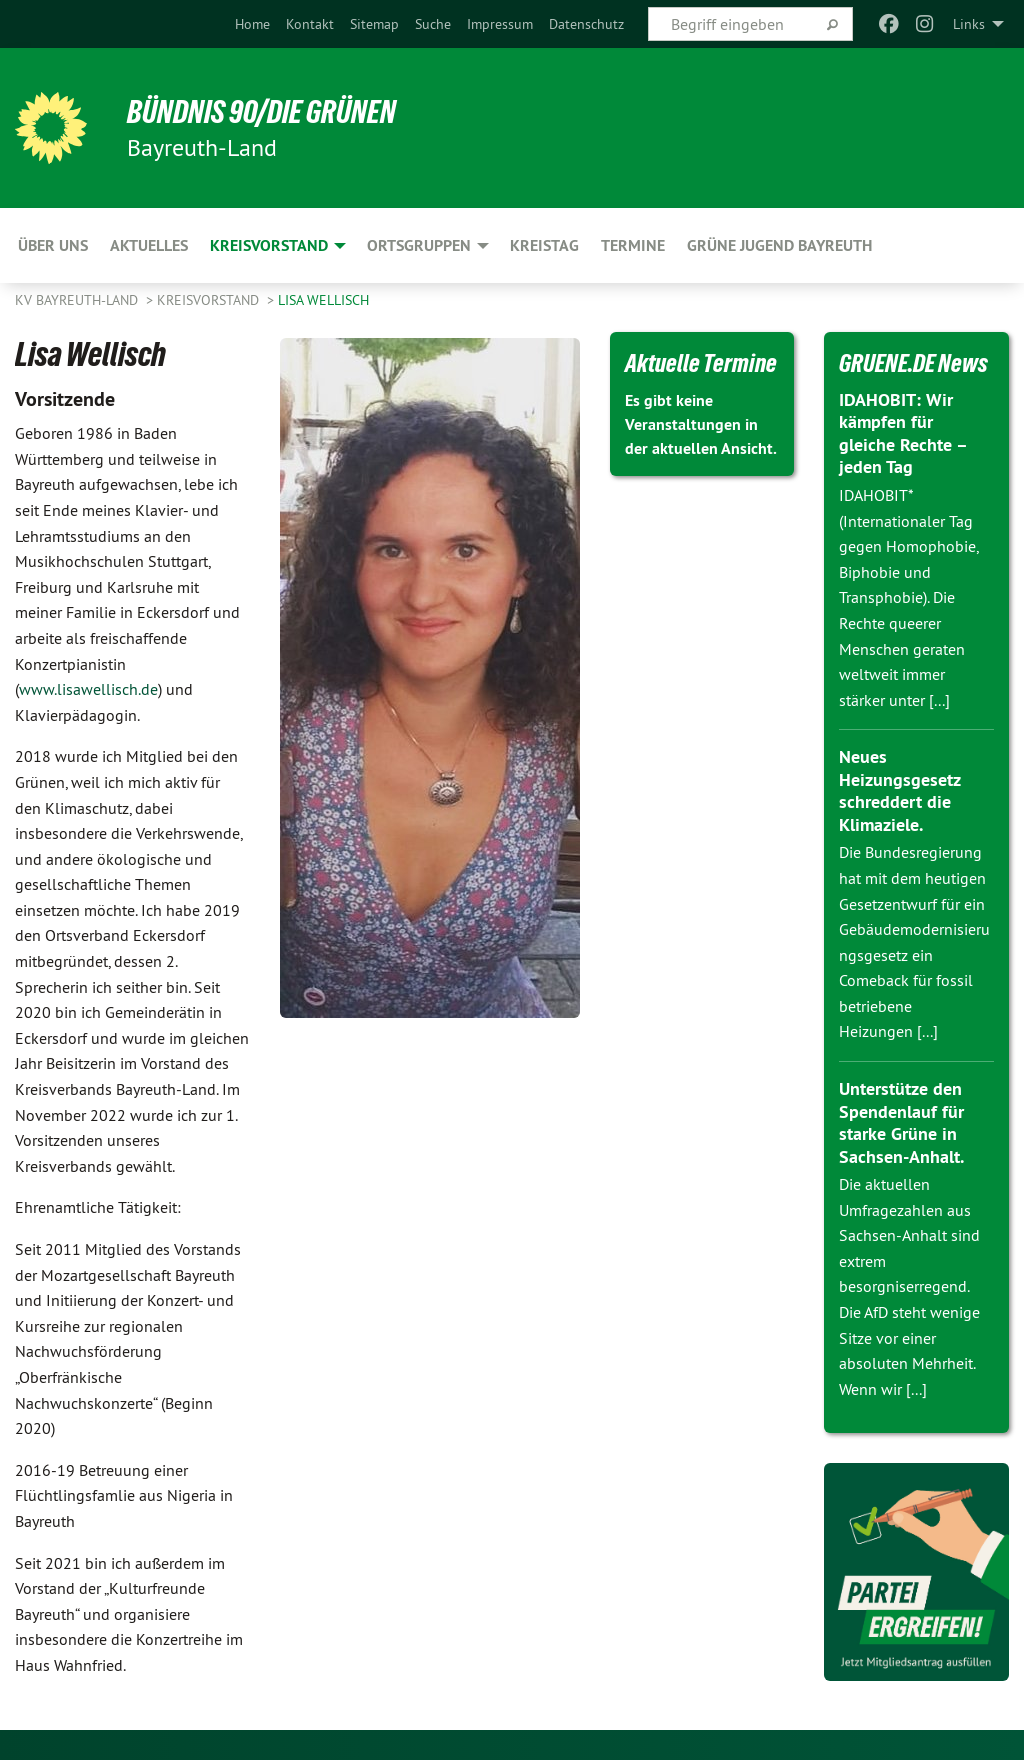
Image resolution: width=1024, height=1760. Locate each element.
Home (252, 24)
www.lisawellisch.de (88, 689)
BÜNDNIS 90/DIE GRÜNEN (261, 112)
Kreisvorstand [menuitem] (269, 245)
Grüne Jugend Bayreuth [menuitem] (779, 245)
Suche (433, 24)
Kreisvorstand (210, 300)
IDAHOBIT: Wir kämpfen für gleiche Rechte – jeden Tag (903, 433)
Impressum (500, 24)
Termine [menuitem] (633, 245)
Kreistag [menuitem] (544, 245)
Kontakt (310, 24)
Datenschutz (586, 24)
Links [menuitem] (969, 24)
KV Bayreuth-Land (78, 300)
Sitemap (374, 24)
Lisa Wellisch (323, 300)
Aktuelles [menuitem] (149, 245)
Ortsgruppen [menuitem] (419, 245)
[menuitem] (252, 24)
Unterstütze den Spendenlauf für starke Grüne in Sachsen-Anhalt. (901, 1122)
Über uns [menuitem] (53, 245)
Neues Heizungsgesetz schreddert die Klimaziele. (899, 790)
